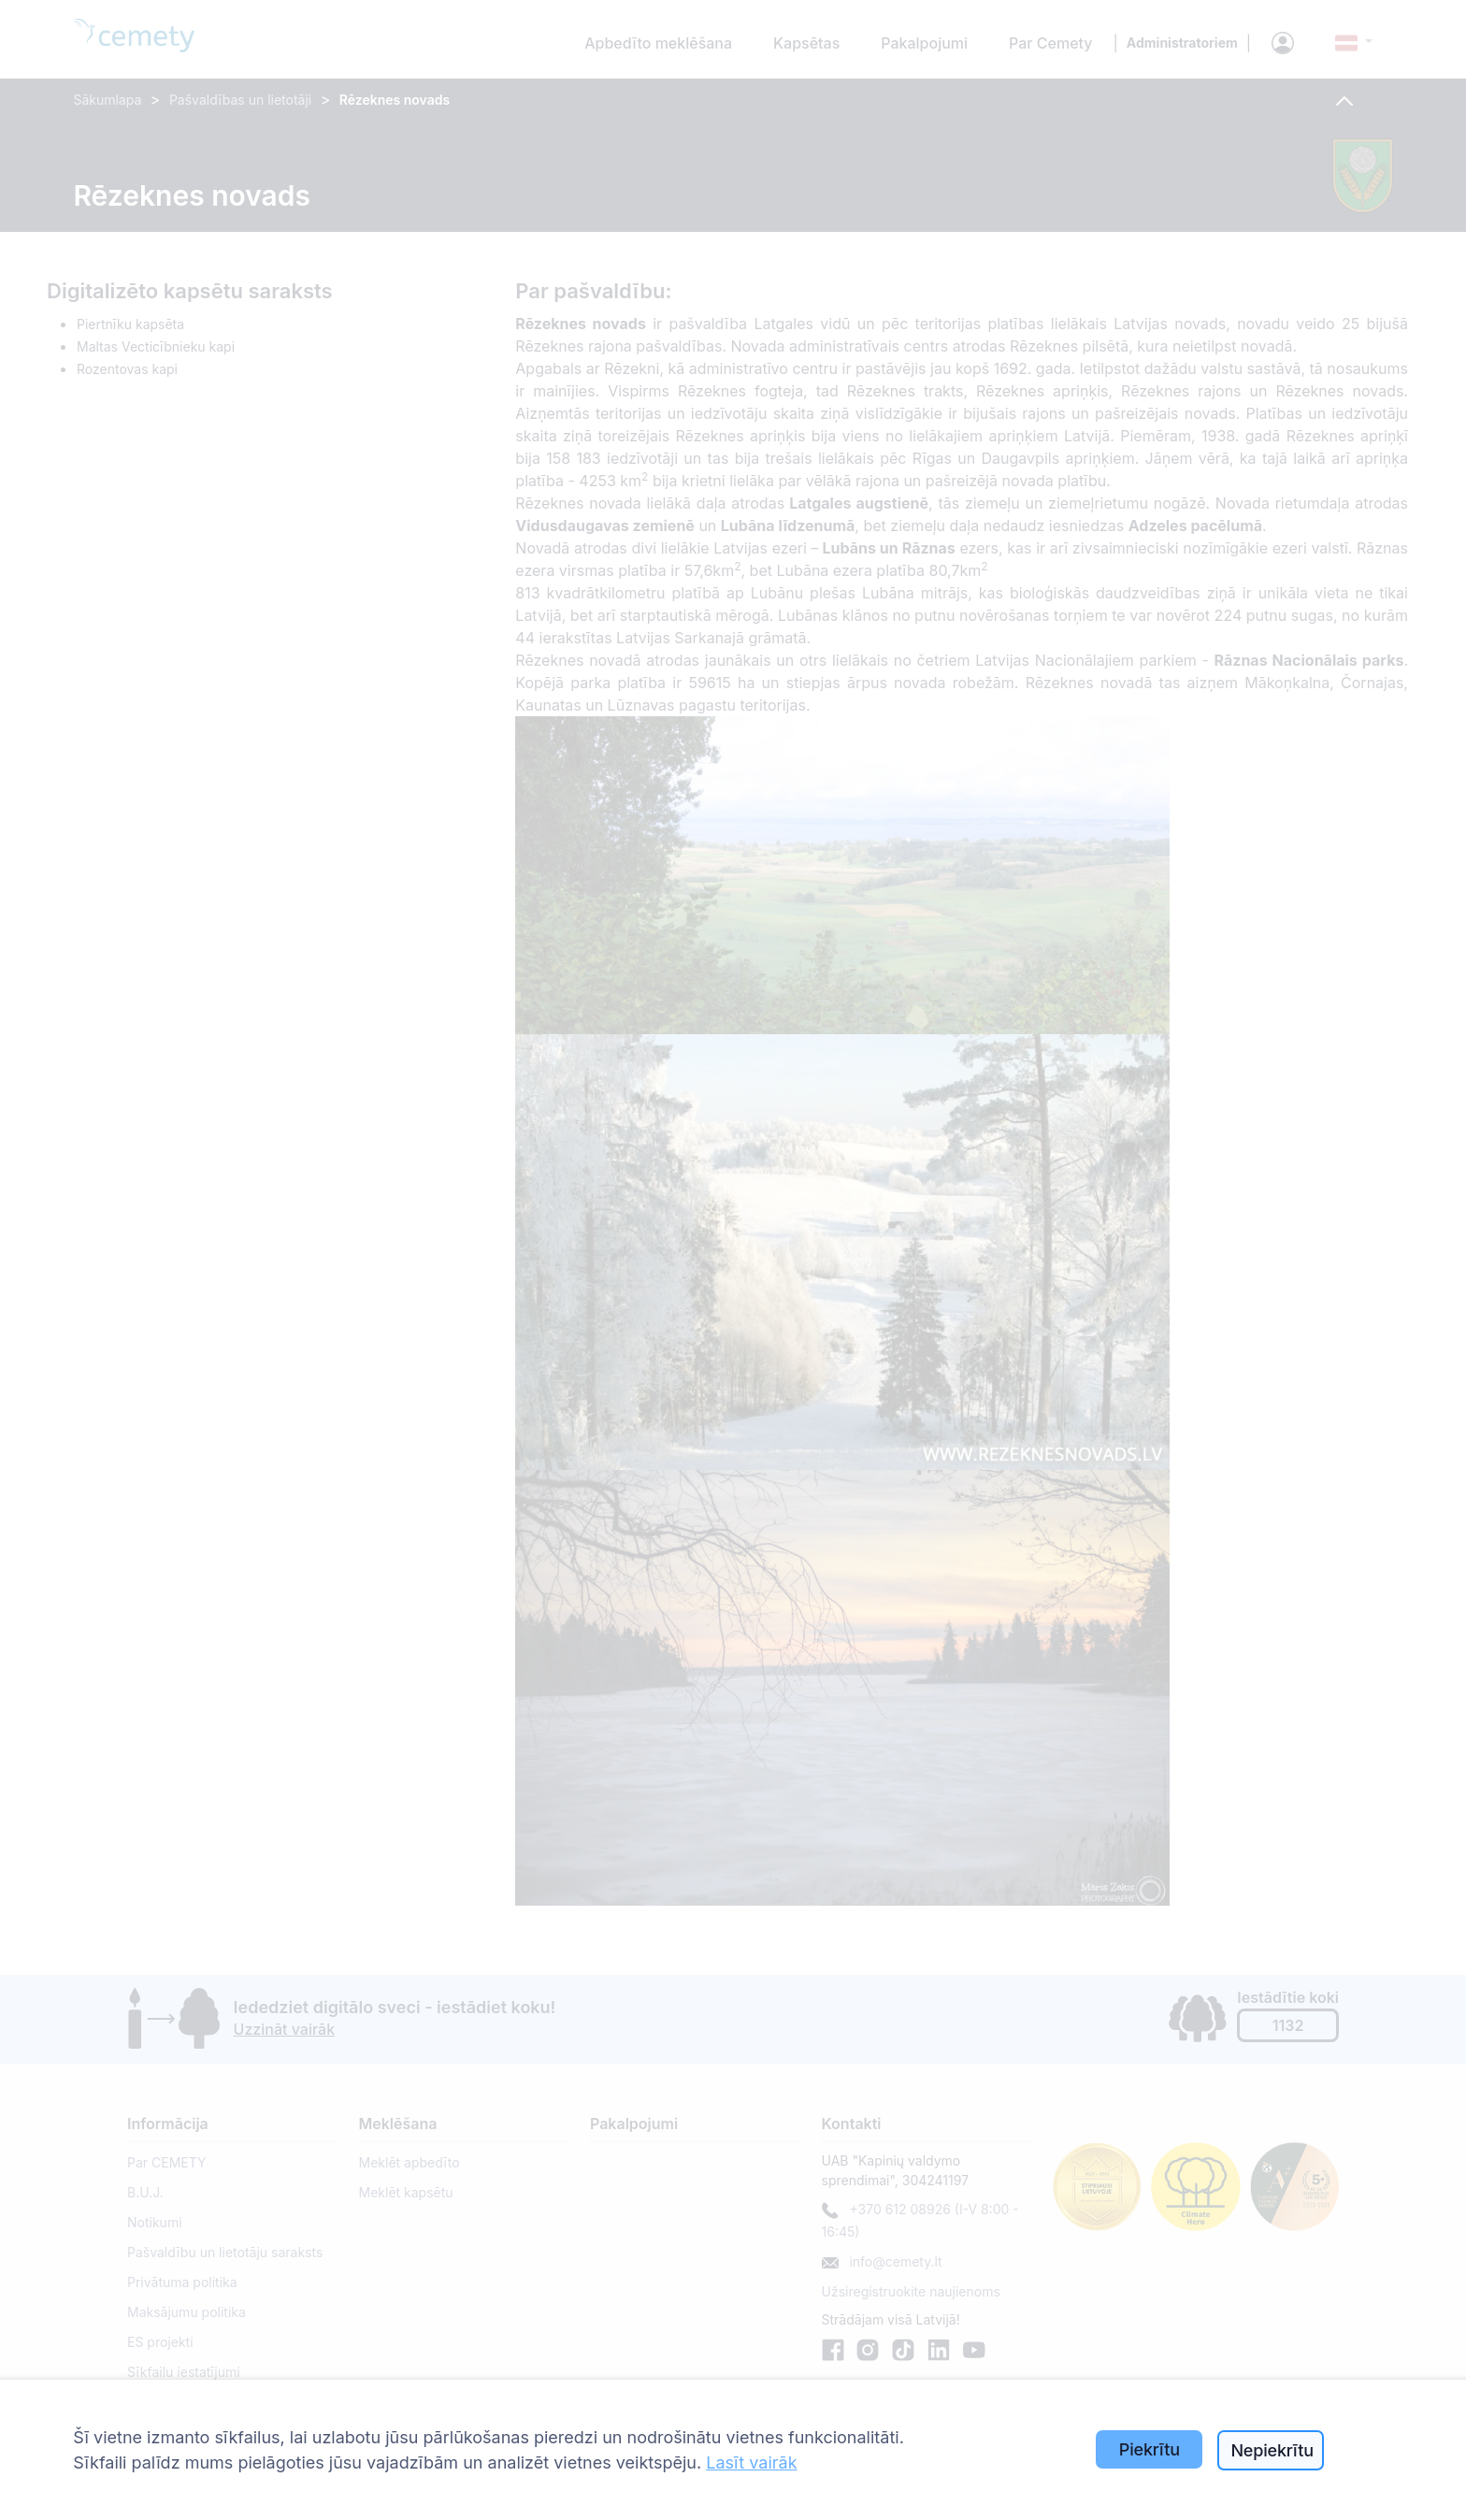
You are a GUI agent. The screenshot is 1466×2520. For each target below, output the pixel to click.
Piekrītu (1149, 2449)
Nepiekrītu (1272, 2450)
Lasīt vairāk (751, 2462)
